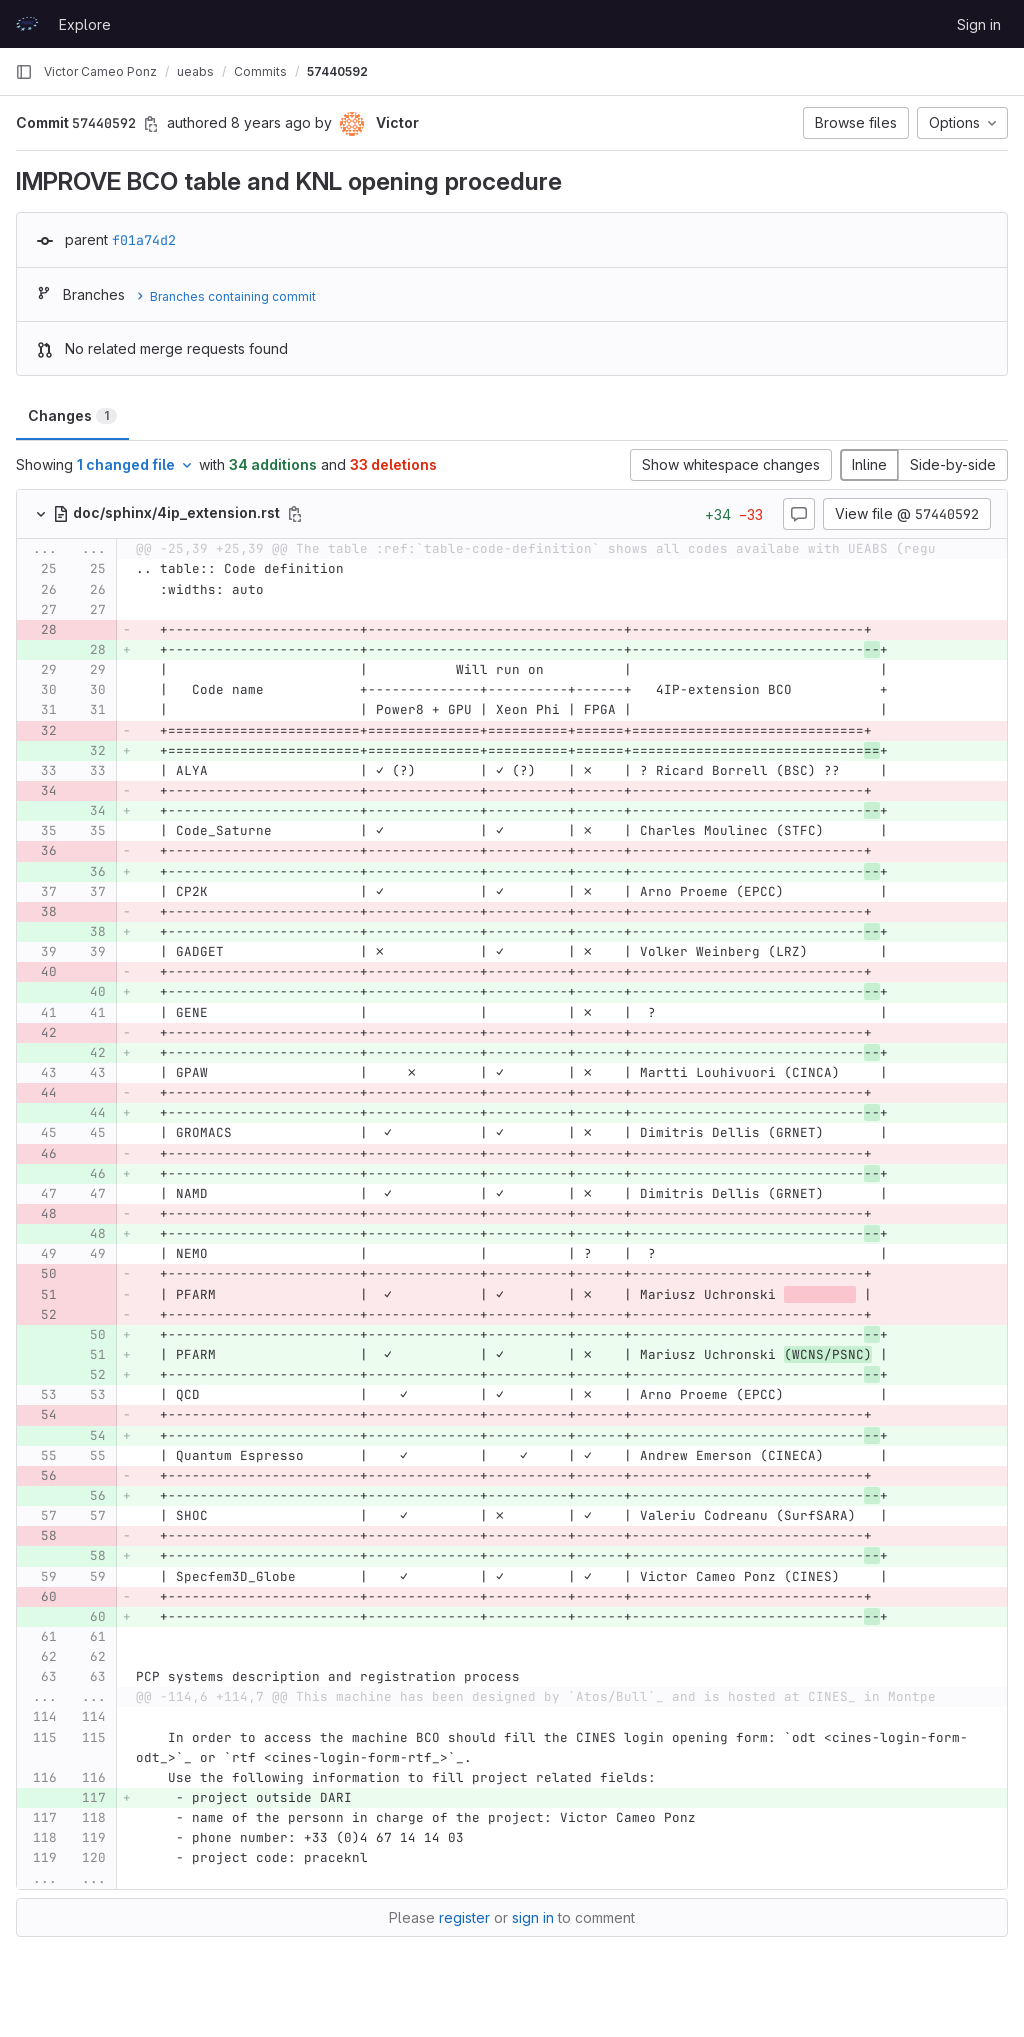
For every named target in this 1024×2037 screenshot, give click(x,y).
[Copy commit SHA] (151, 124)
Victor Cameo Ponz (100, 71)
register (464, 1917)
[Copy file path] (295, 514)
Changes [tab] (72, 415)
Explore (85, 24)
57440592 (337, 71)
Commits (260, 71)
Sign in (979, 24)
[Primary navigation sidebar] (24, 72)
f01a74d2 (144, 240)
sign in (533, 1917)
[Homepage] (27, 24)
